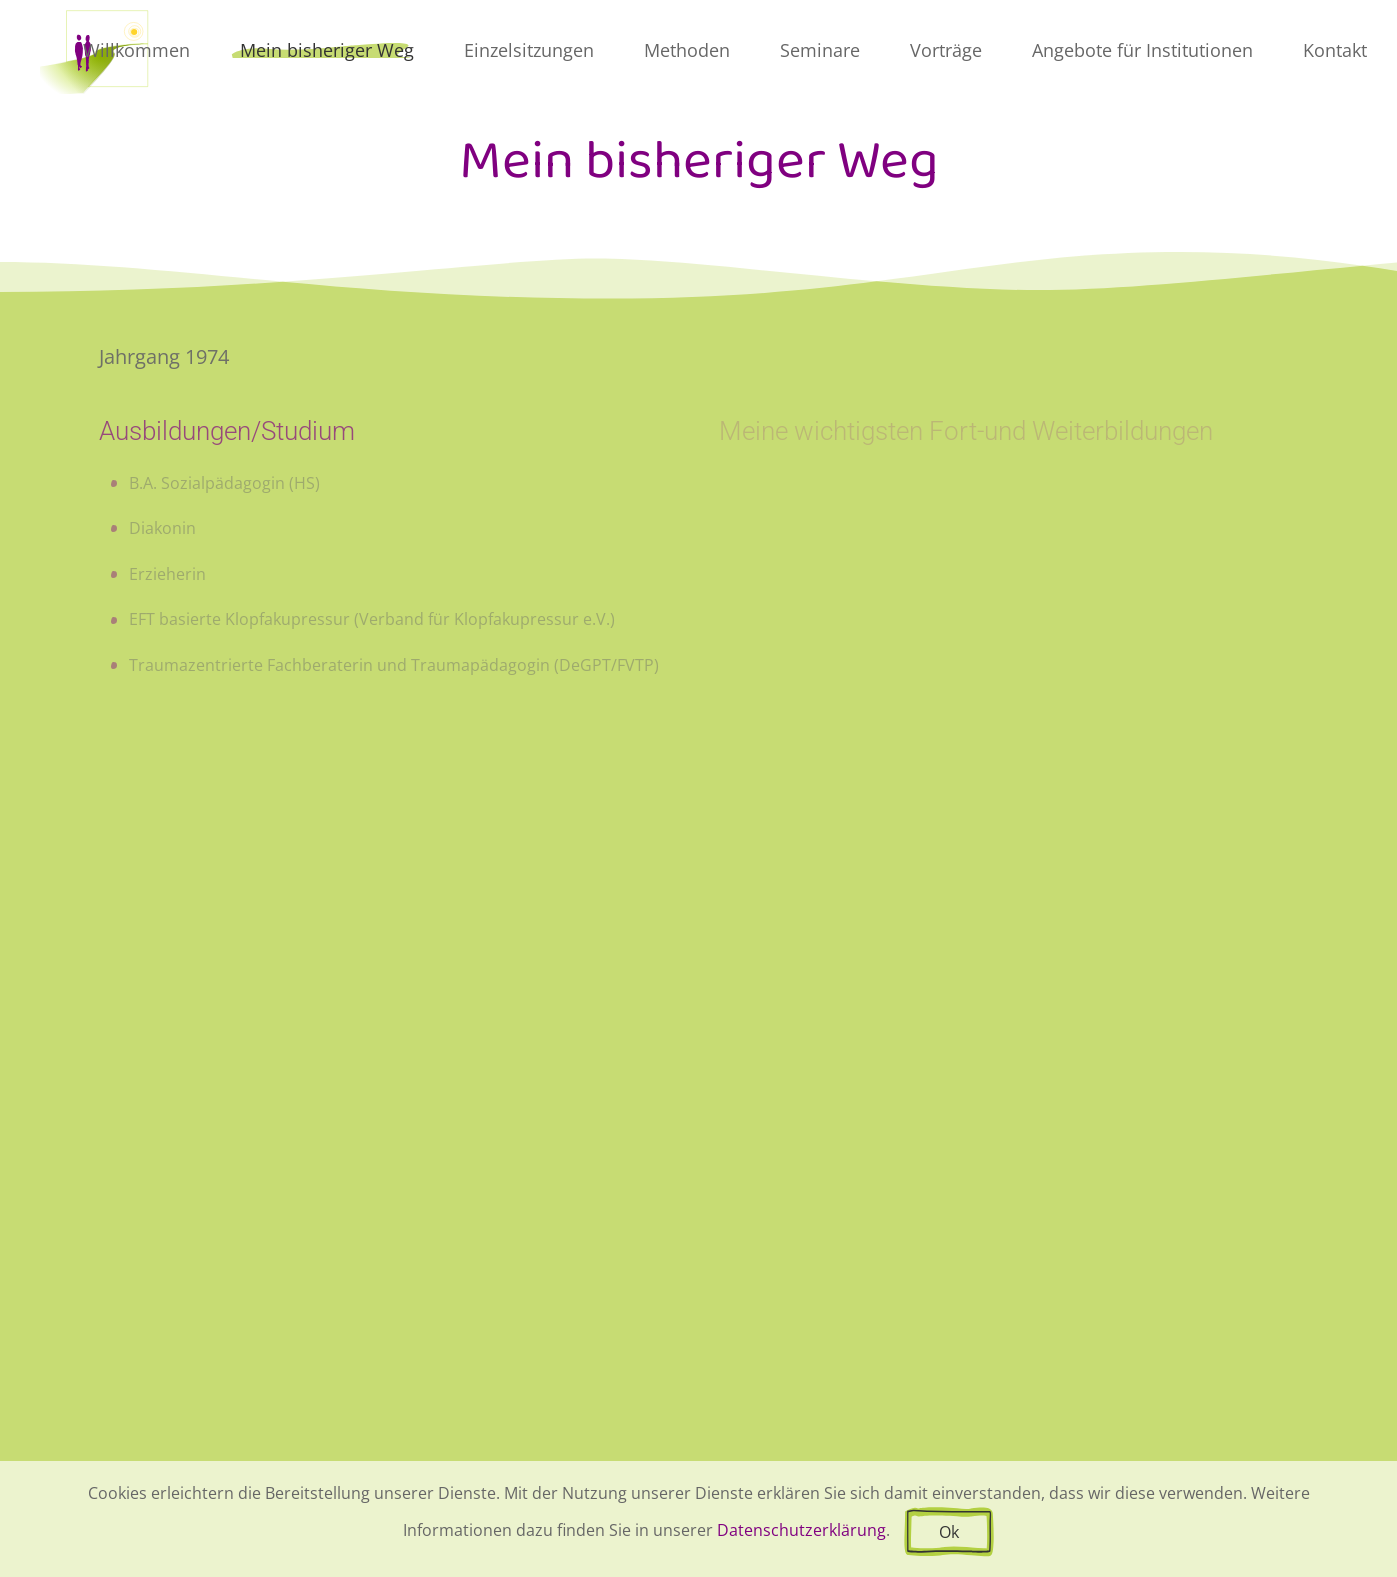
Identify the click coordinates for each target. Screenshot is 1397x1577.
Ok (949, 1532)
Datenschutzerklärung (801, 1530)
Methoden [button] (687, 50)
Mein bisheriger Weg (327, 50)
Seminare (820, 50)
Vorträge (946, 50)
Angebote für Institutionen (1142, 50)
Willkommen (136, 50)
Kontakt (1335, 50)
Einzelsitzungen (529, 50)
